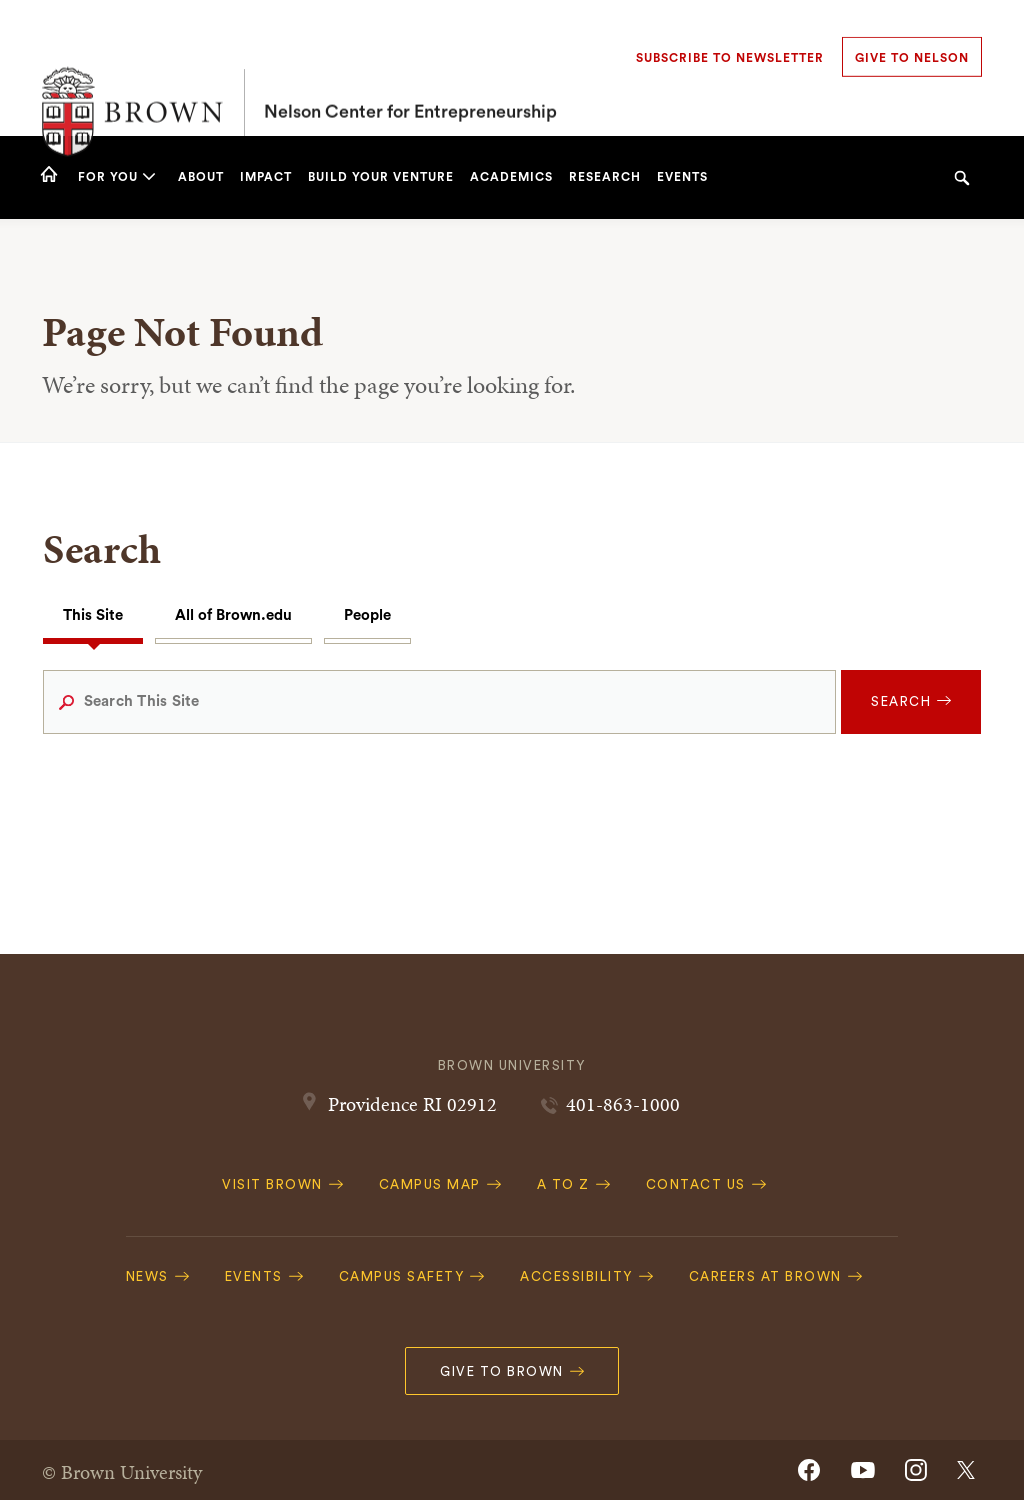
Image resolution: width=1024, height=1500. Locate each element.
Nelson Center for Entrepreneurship (410, 68)
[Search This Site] (440, 702)
